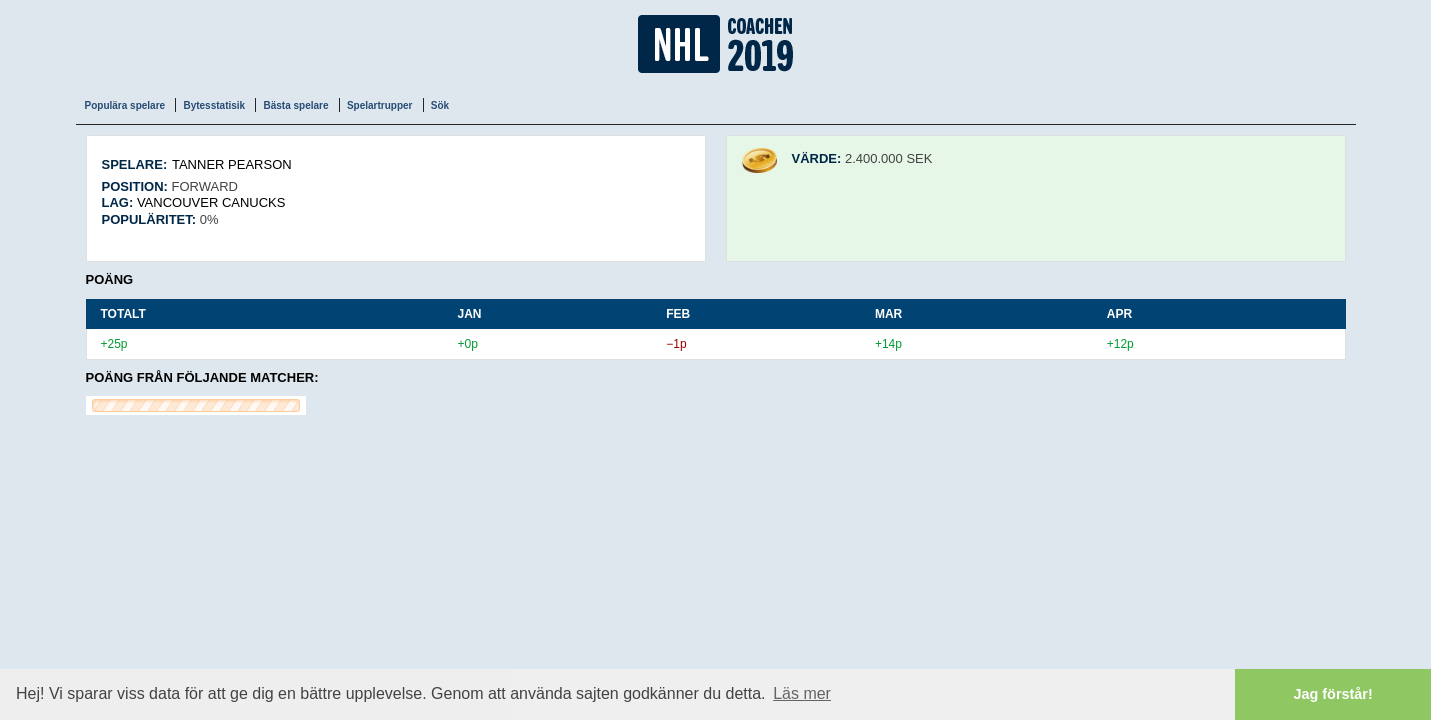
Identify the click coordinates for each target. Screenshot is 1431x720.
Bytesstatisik (214, 105)
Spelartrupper (380, 105)
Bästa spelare (295, 105)
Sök (440, 105)
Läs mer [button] (802, 693)
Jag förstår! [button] (1333, 694)
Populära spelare (125, 105)
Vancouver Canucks (211, 202)
